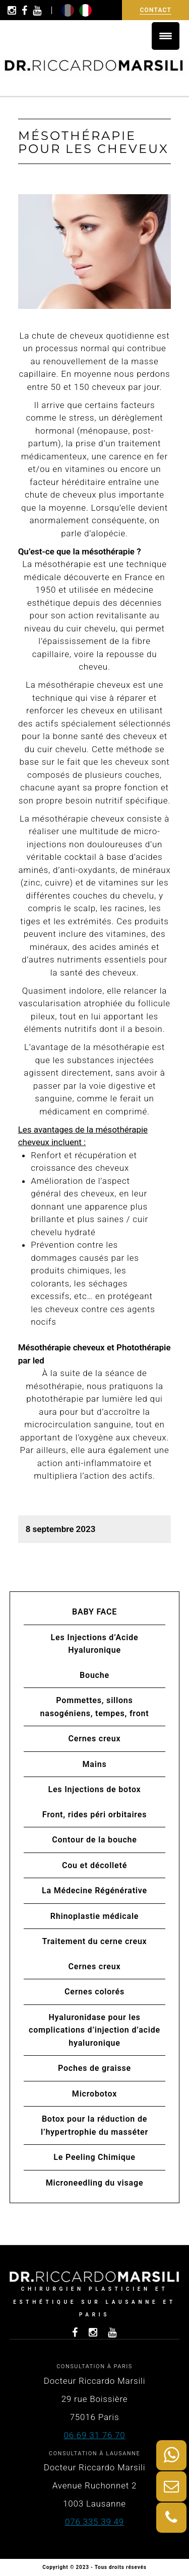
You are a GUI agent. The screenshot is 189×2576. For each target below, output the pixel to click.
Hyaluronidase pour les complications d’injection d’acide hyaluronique (94, 2030)
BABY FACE (94, 1612)
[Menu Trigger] (165, 36)
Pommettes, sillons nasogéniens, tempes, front (94, 1707)
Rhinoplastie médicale (94, 1916)
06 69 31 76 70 (94, 2435)
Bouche (94, 1675)
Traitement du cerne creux (94, 1941)
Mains (95, 1764)
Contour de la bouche (94, 1839)
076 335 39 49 (94, 2522)
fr (67, 10)
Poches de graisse (94, 2068)
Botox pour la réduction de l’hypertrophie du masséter (94, 2125)
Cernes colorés (94, 1991)
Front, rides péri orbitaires (94, 1814)
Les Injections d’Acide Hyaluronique (95, 1644)
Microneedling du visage (95, 2183)
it (85, 10)
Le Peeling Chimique (94, 2157)
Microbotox (94, 2094)
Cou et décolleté (94, 1865)
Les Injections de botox (94, 1789)
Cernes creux (95, 1738)
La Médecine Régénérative (94, 1890)
